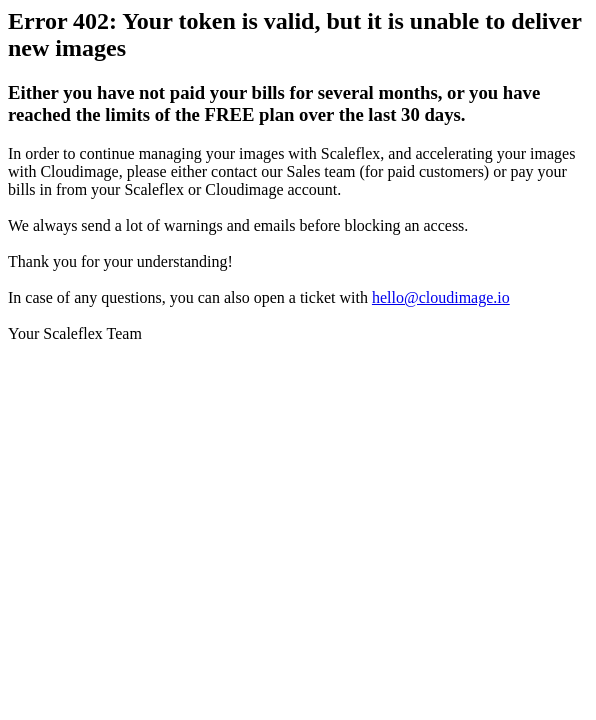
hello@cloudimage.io (441, 297)
